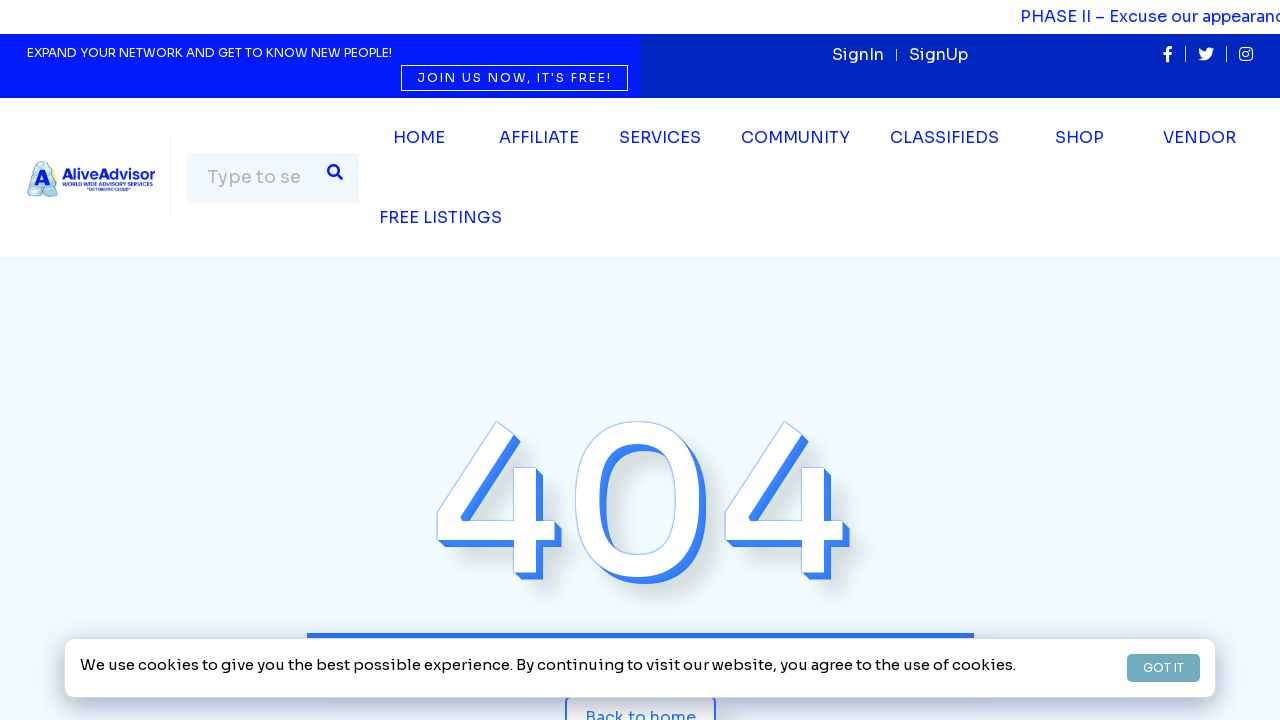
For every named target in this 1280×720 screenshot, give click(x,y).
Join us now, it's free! (514, 77)
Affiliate (539, 137)
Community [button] (795, 137)
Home (419, 137)
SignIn (858, 54)
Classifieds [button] (944, 137)
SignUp (938, 54)
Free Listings (440, 217)
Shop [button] (1079, 137)
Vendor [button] (1199, 137)
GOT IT (1163, 667)
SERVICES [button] (660, 137)
